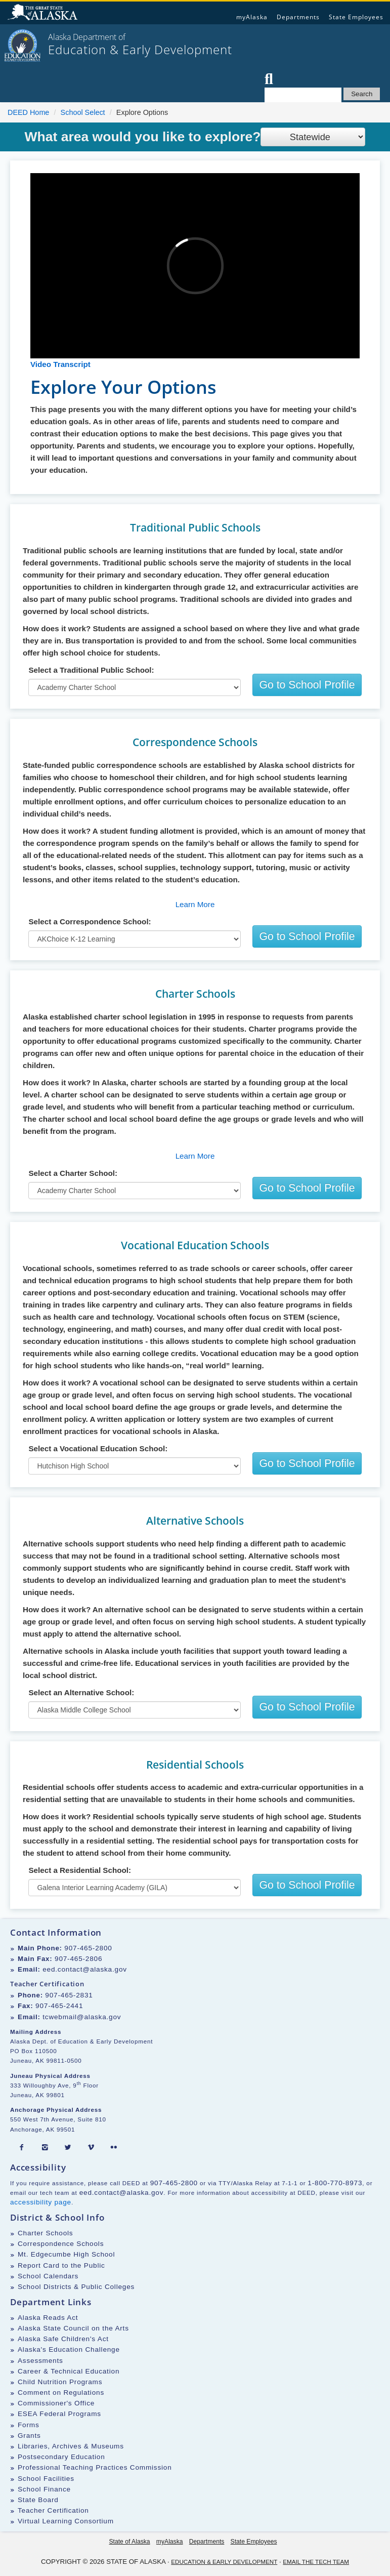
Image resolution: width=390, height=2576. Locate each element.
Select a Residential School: (79, 1870)
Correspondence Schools (61, 2243)
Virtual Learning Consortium (66, 2521)
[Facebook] (21, 2147)
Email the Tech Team (316, 2561)
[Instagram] (45, 2147)
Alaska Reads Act (48, 2317)
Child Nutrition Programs (60, 2382)
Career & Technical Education (68, 2371)
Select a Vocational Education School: (97, 1448)
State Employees (356, 17)
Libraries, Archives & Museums (71, 2446)
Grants (29, 2435)
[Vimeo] (91, 2147)
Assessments (40, 2360)
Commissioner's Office (56, 2403)
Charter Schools (45, 2233)
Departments (298, 17)
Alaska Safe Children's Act (63, 2339)
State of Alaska (44, 13)
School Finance (44, 2489)
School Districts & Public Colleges (76, 2287)
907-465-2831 (69, 1995)
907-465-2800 (88, 1948)
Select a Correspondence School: (89, 921)
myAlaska (252, 17)
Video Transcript (60, 364)
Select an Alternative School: (81, 1692)
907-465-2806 (78, 1958)
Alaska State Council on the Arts (73, 2328)
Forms (28, 2425)
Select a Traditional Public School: (91, 670)
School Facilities (46, 2478)
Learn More (195, 904)
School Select (83, 112)
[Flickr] (113, 2147)
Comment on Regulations (61, 2392)
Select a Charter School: (72, 1173)
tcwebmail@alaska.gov (81, 2017)
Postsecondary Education (61, 2457)
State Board (38, 2500)
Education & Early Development (224, 2561)
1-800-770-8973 (335, 2183)
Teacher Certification (53, 2510)
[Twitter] (67, 2147)
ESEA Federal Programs (59, 2414)
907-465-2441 (59, 2006)
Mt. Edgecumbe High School (66, 2254)
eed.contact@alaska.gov (84, 1969)
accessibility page (40, 2202)
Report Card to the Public (61, 2265)
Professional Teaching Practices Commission (95, 2467)
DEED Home (28, 112)
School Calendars (48, 2276)
